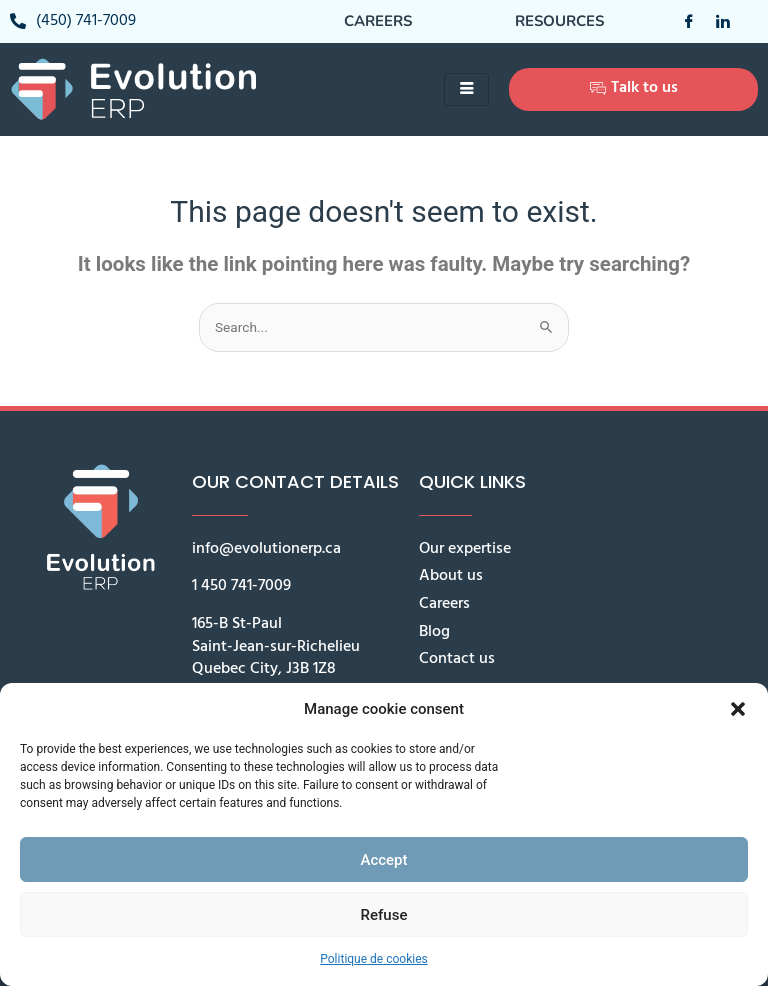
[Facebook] (681, 21)
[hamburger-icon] (466, 89)
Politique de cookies (373, 959)
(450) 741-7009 (73, 21)
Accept (383, 860)
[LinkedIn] (715, 21)
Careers (378, 21)
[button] (738, 709)
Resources (559, 21)
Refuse (384, 915)
